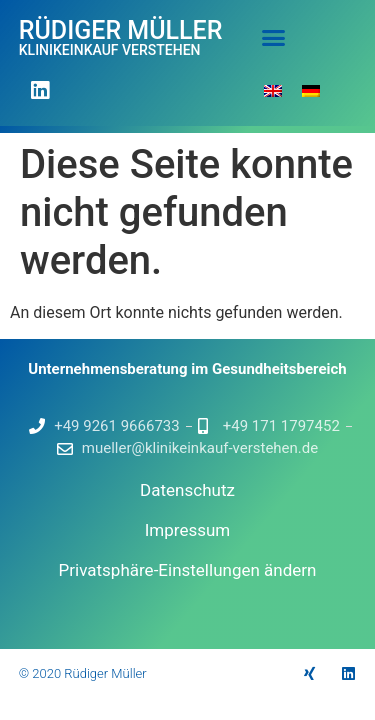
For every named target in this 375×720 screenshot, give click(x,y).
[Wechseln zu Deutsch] (311, 90)
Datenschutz (187, 490)
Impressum (188, 530)
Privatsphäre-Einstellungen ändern (188, 570)
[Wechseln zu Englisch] (273, 90)
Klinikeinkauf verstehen (110, 50)
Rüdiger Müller (121, 30)
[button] (274, 37)
